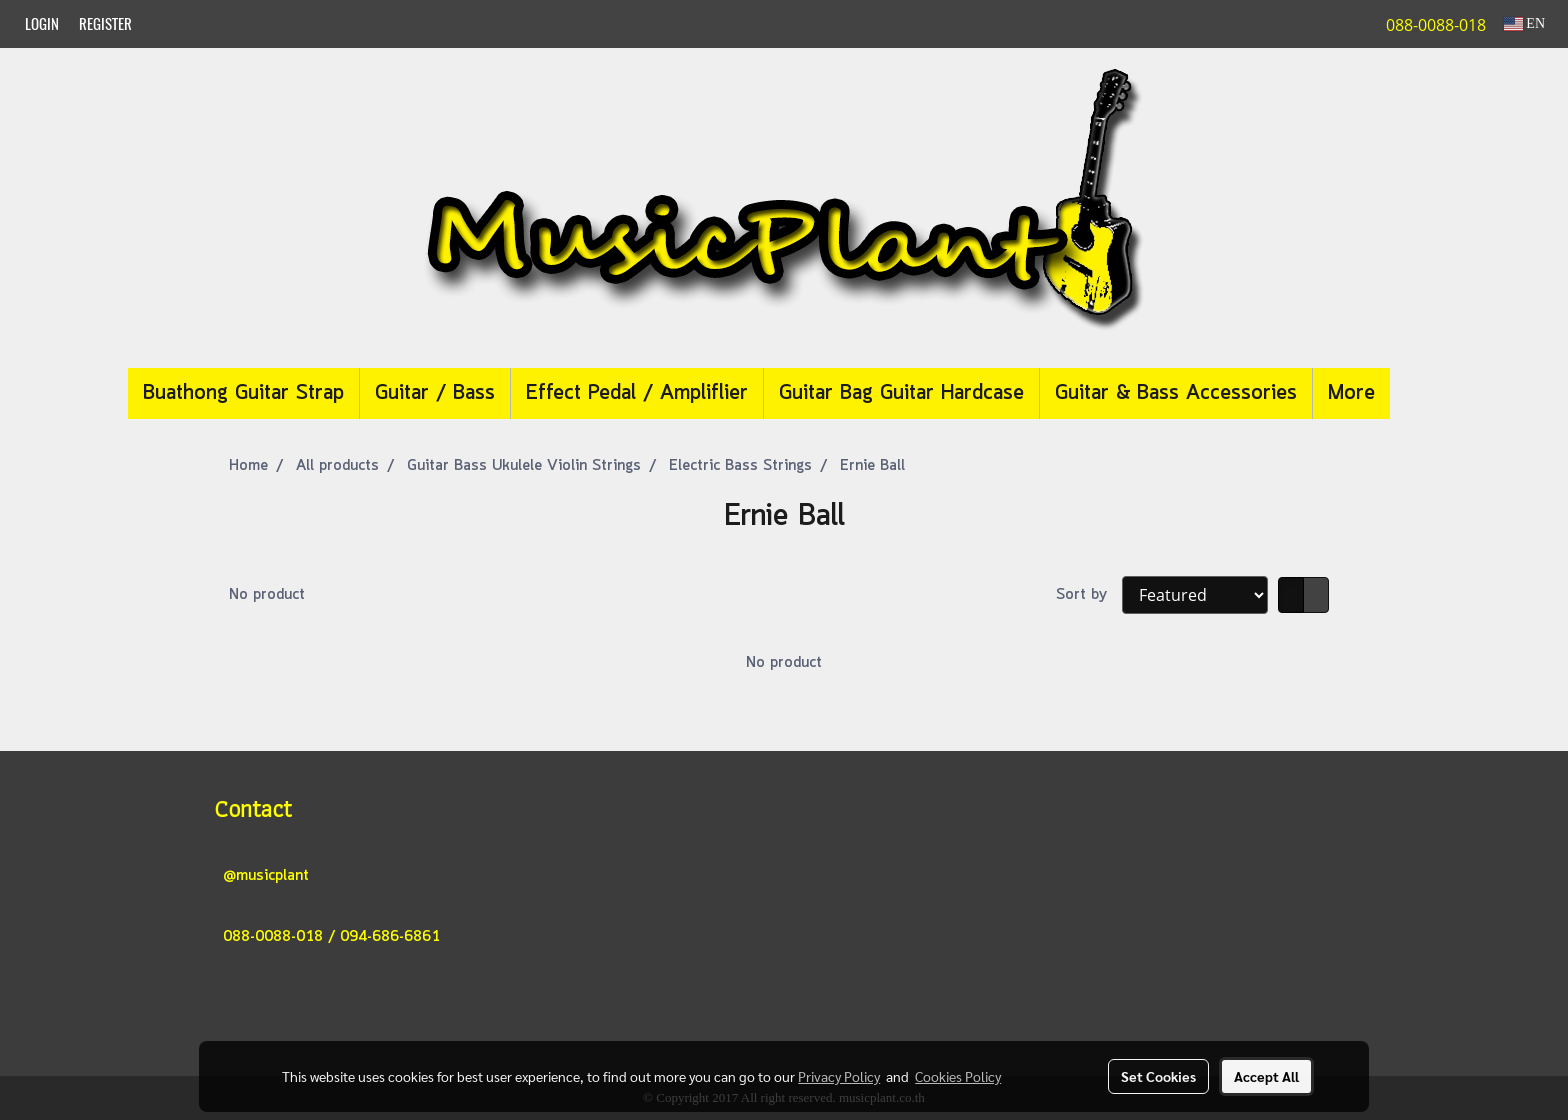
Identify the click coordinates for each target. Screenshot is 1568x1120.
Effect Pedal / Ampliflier (637, 393)
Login (42, 24)
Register (105, 24)
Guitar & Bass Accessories (1176, 393)
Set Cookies (1158, 1076)
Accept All (1266, 1076)
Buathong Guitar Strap (243, 393)
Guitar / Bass (435, 393)
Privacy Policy (839, 1076)
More (1351, 393)
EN (1524, 23)
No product (267, 595)
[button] (1420, 394)
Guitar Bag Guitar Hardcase (901, 393)
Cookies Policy (958, 1076)
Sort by (1089, 595)
